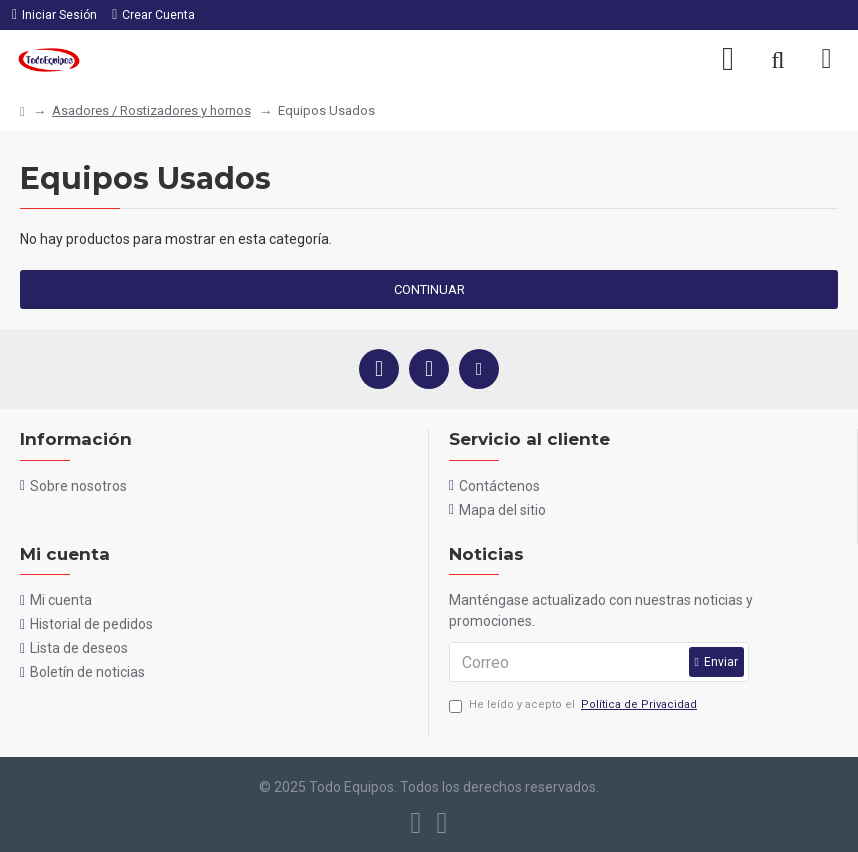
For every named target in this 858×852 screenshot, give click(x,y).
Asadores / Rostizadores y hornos (151, 110)
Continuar (429, 289)
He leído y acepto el (574, 705)
